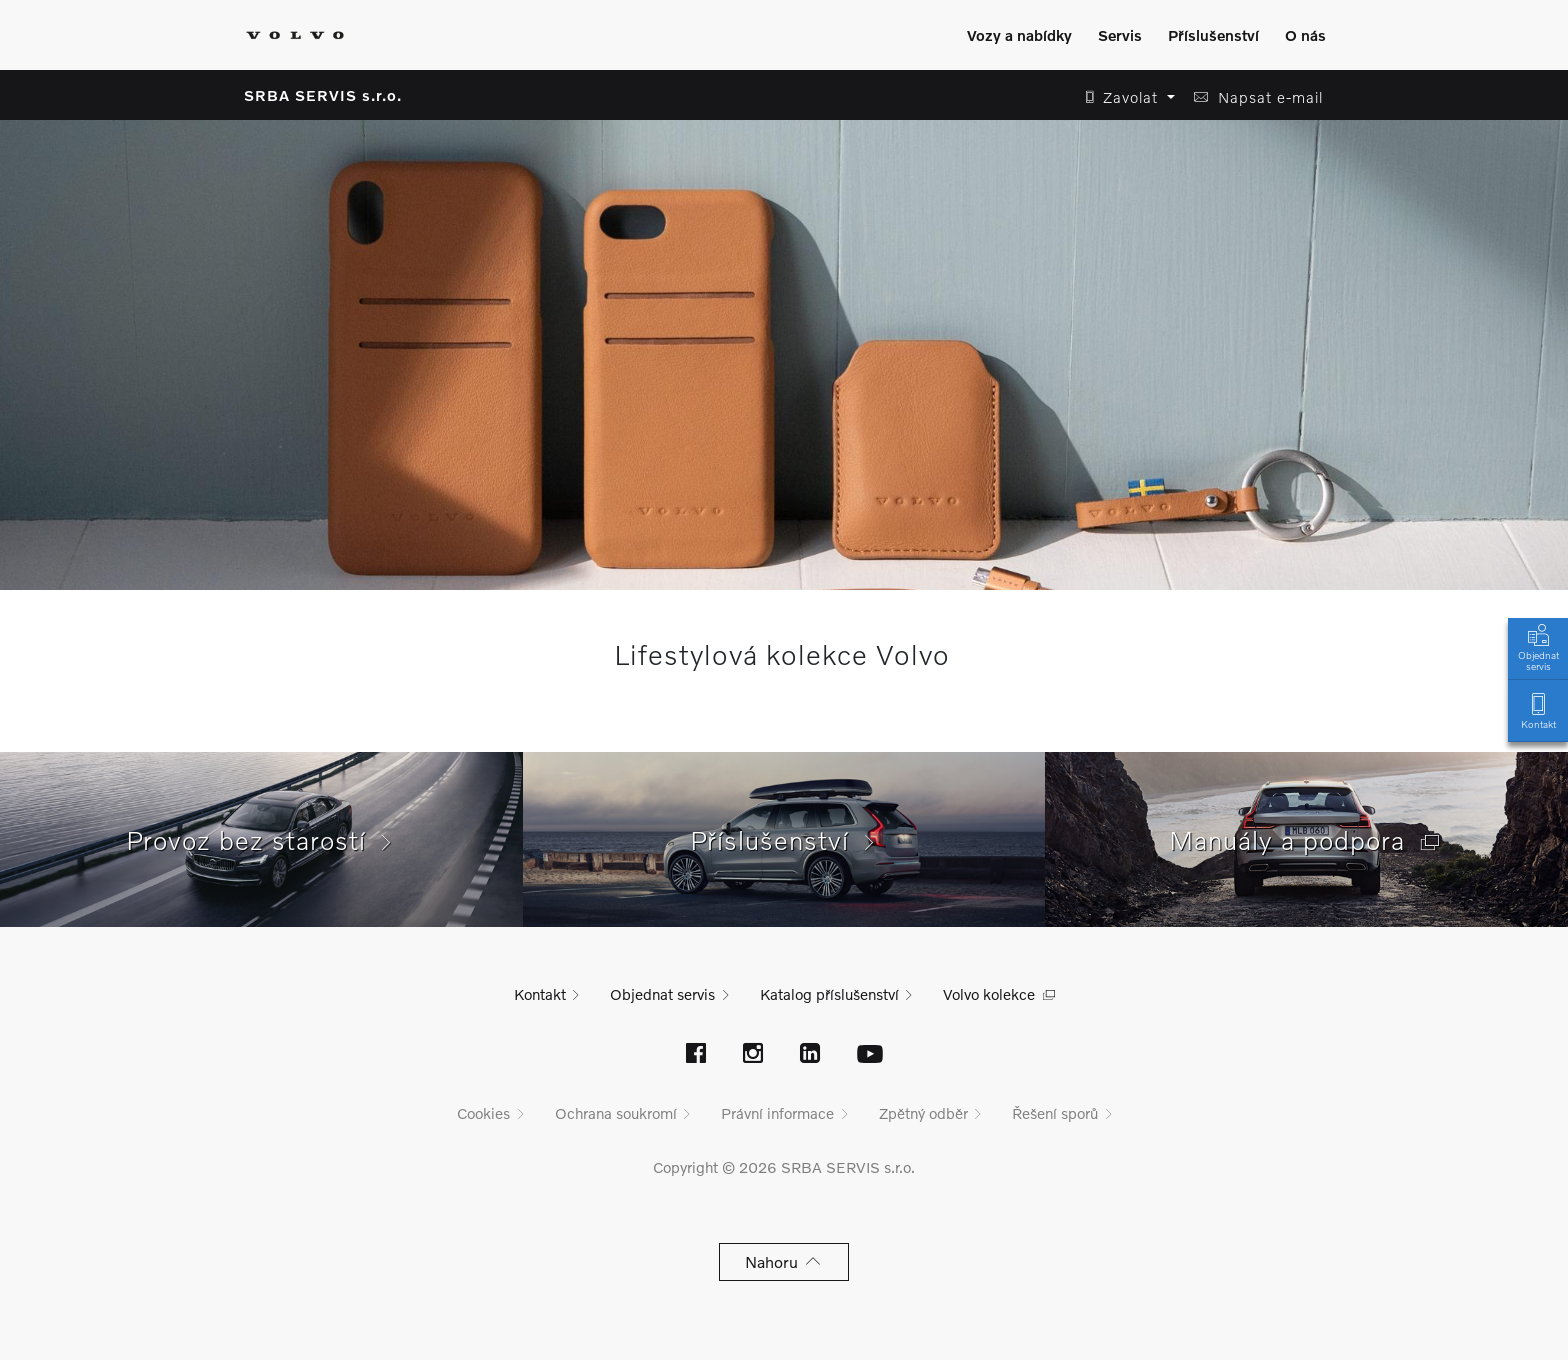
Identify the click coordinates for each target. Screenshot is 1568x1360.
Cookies (483, 1113)
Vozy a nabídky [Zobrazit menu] (1019, 35)
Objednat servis (1538, 646)
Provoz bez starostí (261, 840)
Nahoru (784, 1261)
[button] (1124, 97)
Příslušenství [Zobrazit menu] (1213, 35)
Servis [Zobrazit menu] (1120, 35)
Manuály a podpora (1307, 840)
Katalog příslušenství (829, 994)
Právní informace (777, 1113)
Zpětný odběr (923, 1113)
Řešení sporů (1055, 1113)
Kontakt (1538, 709)
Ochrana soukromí (616, 1113)
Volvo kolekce (989, 994)
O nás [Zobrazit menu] (1305, 35)
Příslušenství (784, 840)
